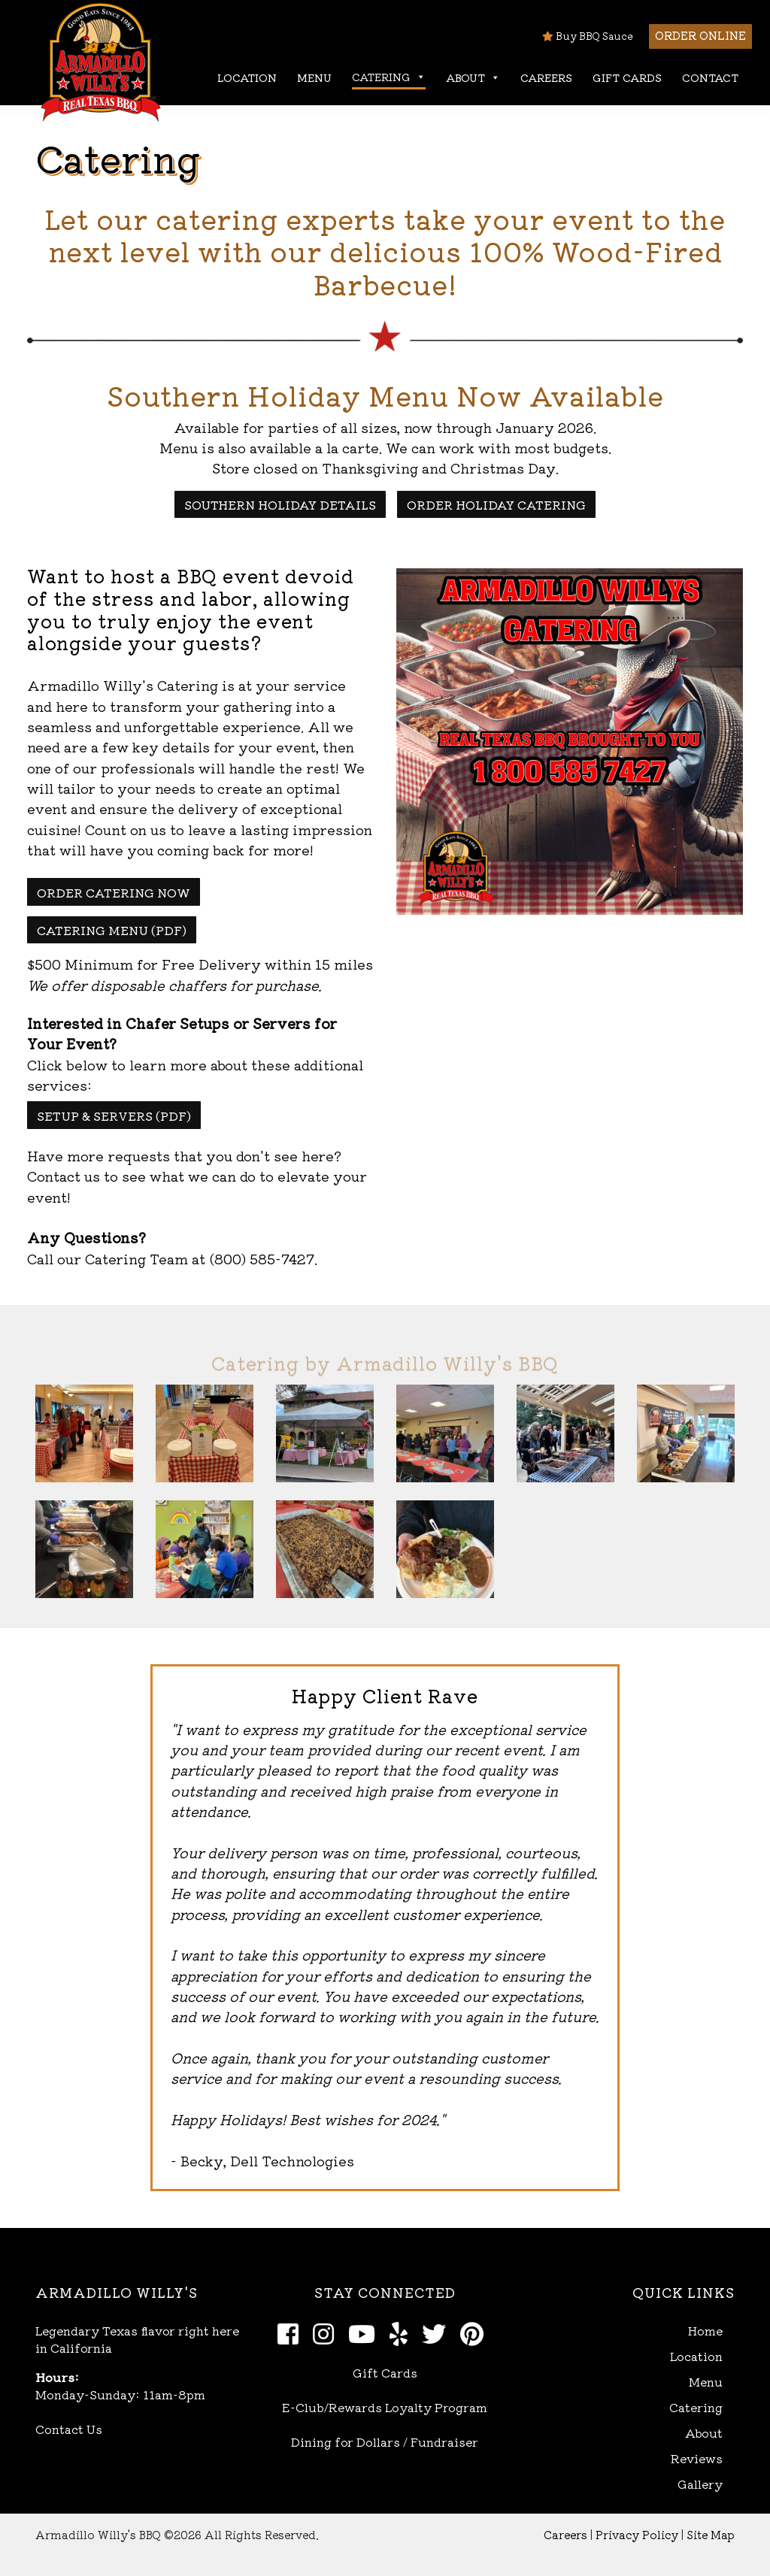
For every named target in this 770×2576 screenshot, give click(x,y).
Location (247, 77)
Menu (314, 77)
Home (705, 2330)
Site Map (711, 2534)
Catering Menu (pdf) (111, 930)
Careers (546, 77)
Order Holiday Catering (496, 504)
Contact (710, 77)
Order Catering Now (113, 892)
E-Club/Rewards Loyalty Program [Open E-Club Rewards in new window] (384, 2407)
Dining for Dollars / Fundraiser (384, 2441)
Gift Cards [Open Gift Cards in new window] (385, 2372)
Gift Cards (627, 77)
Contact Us (68, 2429)
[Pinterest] (476, 2332)
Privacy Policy (637, 2534)
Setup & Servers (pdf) (114, 1115)
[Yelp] (403, 2332)
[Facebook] (292, 2332)
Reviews (697, 2458)
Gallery (700, 2484)
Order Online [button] (700, 35)
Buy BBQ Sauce (587, 36)
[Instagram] (327, 2332)
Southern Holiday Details (280, 504)
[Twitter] (438, 2332)
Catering (389, 77)
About (473, 78)
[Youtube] (365, 2332)
